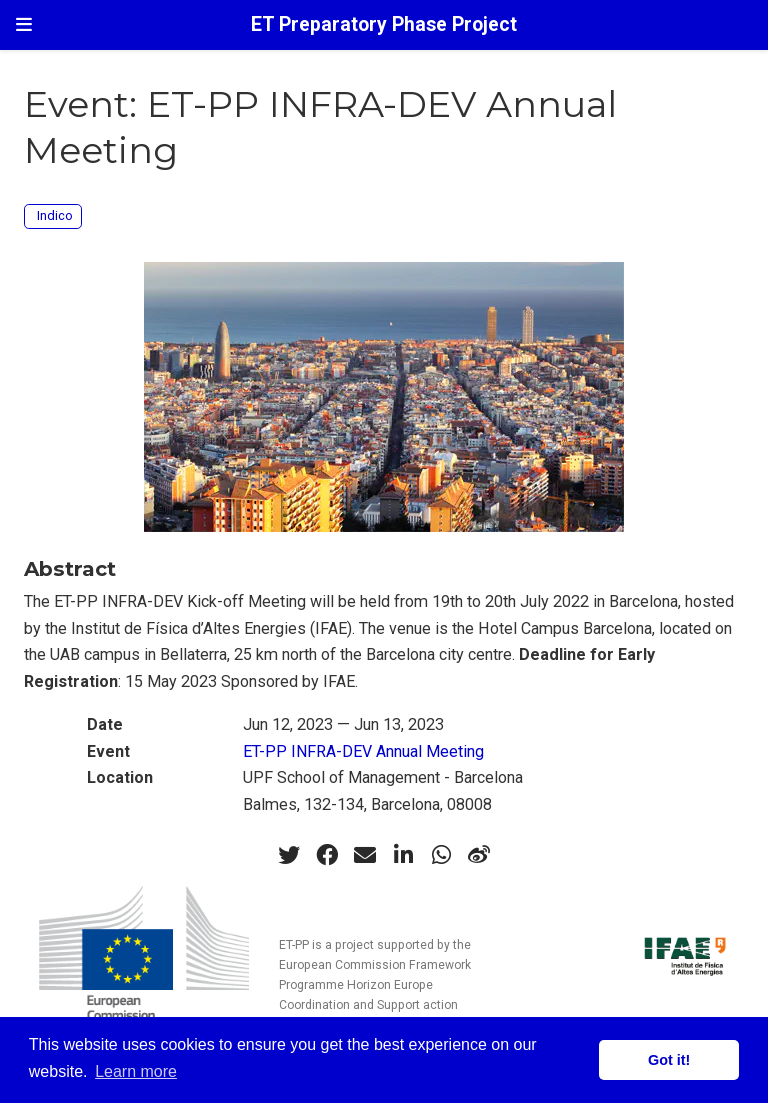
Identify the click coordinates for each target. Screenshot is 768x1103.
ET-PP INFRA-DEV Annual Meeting (363, 751)
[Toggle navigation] (24, 24)
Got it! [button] (669, 1060)
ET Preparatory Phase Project (384, 24)
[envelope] (365, 855)
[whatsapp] (441, 855)
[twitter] (289, 855)
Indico (55, 215)
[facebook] (327, 855)
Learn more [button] (136, 1071)
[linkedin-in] (403, 855)
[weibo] (479, 855)
